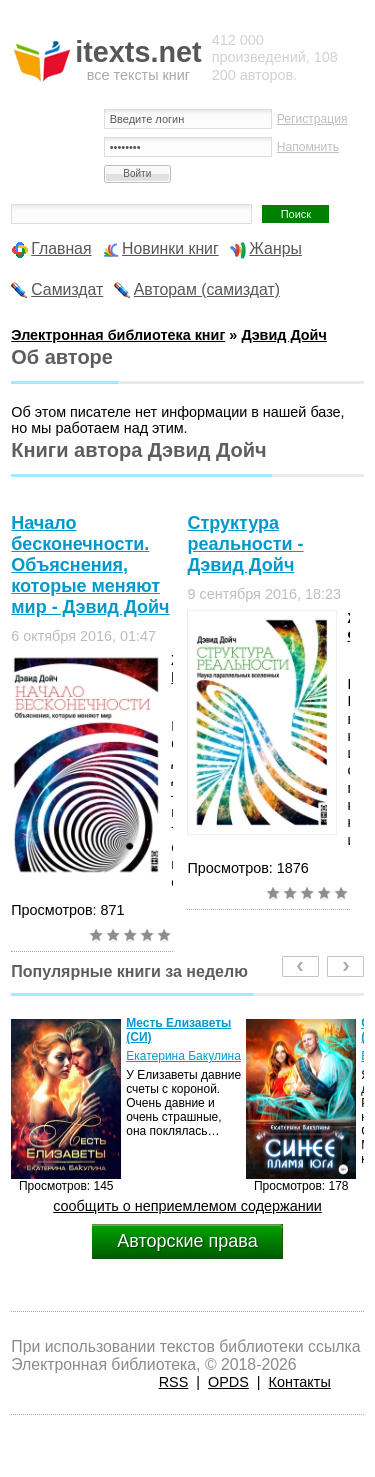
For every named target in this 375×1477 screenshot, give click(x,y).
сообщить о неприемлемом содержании (187, 1206)
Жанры (275, 248)
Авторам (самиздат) (207, 289)
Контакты (300, 1382)
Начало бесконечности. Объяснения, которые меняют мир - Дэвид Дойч (90, 565)
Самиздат (67, 289)
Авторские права (187, 1241)
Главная (61, 248)
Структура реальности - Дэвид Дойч (245, 544)
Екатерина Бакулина (183, 1056)
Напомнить (308, 147)
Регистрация (312, 119)
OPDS (228, 1382)
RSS (174, 1382)
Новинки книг (170, 248)
